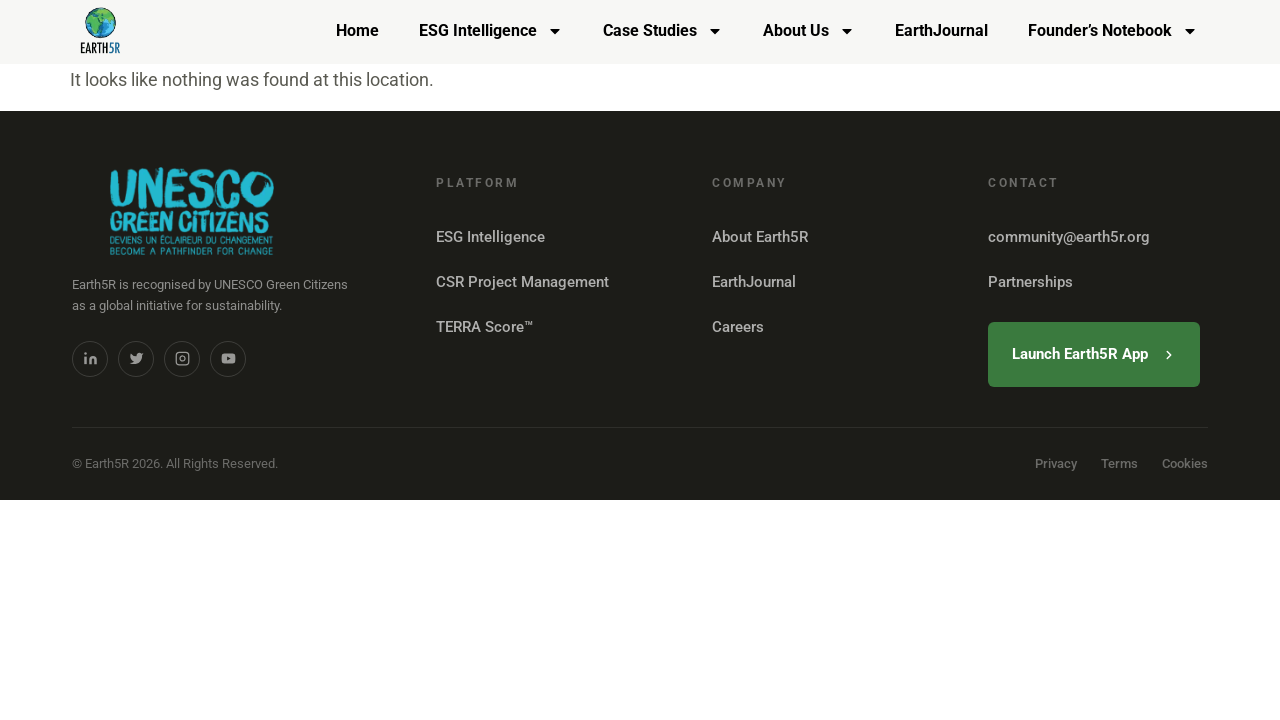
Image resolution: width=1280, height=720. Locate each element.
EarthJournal (941, 30)
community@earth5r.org (1069, 237)
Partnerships (1030, 282)
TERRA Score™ (484, 327)
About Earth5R (760, 237)
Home (357, 30)
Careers (738, 327)
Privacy (1056, 463)
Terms (1119, 463)
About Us (809, 31)
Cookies (1185, 463)
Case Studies (663, 31)
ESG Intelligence (491, 31)
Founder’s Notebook (1113, 31)
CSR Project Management (522, 282)
